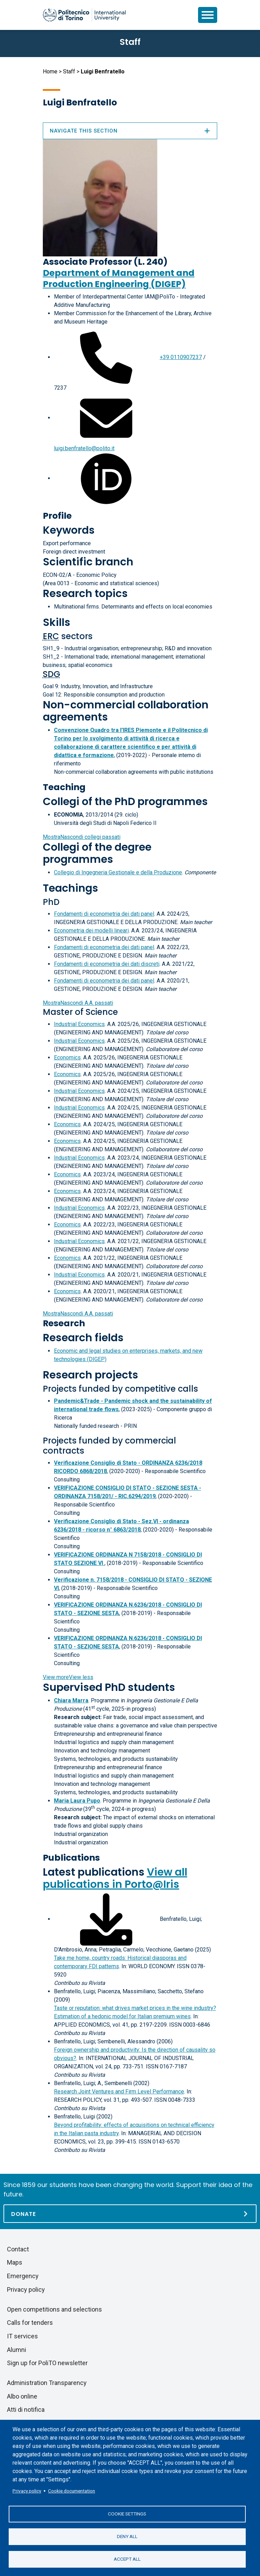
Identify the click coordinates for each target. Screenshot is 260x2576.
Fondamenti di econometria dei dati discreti (106, 964)
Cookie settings (127, 2514)
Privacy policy (27, 2491)
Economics (67, 1057)
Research (64, 1323)
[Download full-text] (106, 1919)
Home (50, 71)
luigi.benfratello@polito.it (84, 448)
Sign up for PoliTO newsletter (47, 2363)
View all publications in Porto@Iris (115, 1878)
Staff (69, 71)
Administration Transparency (47, 2382)
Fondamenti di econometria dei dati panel (104, 914)
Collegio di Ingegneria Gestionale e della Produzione (118, 872)
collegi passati (81, 837)
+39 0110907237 (181, 357)
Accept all (127, 2559)
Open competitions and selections (54, 2309)
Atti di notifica (26, 2409)
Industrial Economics (79, 1024)
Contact (18, 2249)
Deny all (127, 2536)
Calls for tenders (30, 2322)
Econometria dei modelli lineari (91, 930)
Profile (57, 516)
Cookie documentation (71, 2491)
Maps (14, 2262)
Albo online (22, 2396)
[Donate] (130, 2213)
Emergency (23, 2276)
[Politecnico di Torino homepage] (84, 15)
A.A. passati (78, 1003)
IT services (22, 2336)
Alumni (16, 2349)
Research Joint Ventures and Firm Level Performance (119, 2091)
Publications (71, 1858)
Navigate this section (130, 131)
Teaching (64, 787)
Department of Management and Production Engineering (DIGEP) (119, 278)
